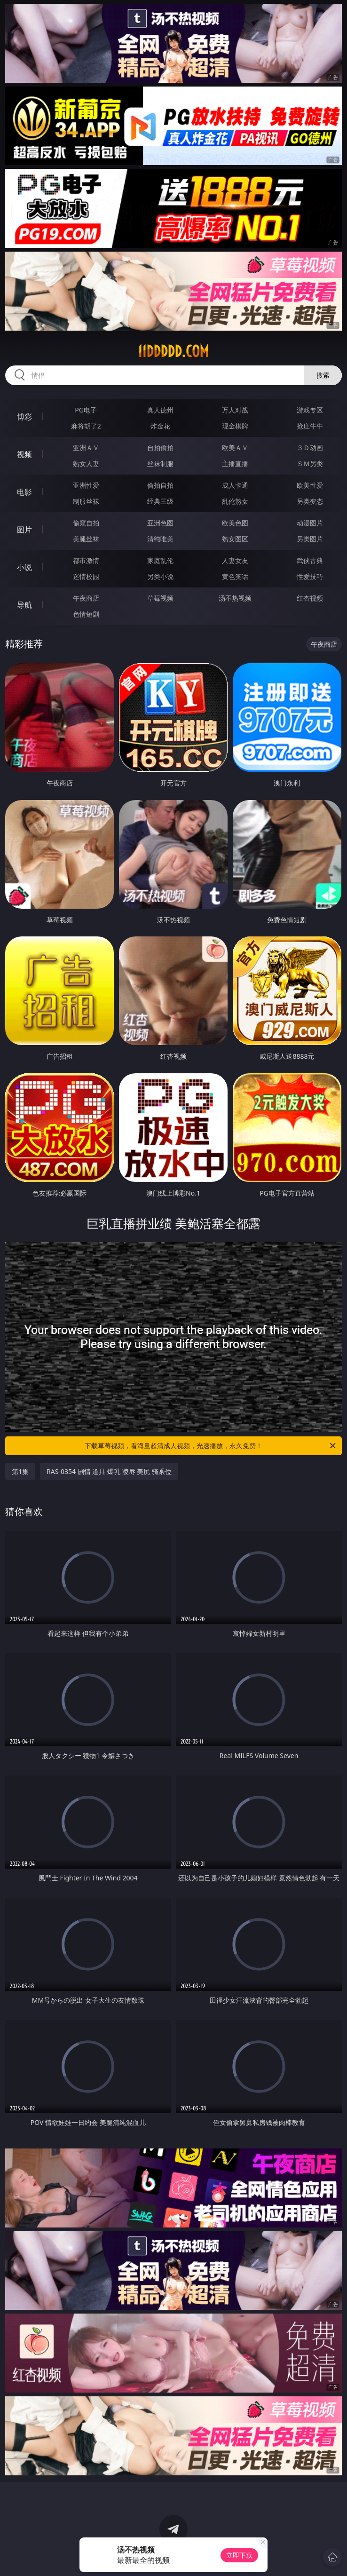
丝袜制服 (160, 463)
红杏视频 (310, 598)
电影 (24, 492)
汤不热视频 (235, 598)
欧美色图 (235, 522)
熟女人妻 (86, 463)
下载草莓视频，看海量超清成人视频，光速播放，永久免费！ (211, 1445)
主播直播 (235, 463)
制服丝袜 (86, 501)
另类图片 (310, 538)
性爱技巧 (310, 576)
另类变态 (310, 501)
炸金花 (160, 425)
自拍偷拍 (160, 447)
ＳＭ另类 (310, 463)
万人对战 (235, 409)
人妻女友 (235, 560)
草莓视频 (160, 598)
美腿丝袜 (86, 538)
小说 (24, 567)
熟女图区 (235, 538)
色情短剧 (86, 614)
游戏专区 (310, 409)
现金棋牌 (235, 425)
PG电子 (86, 409)
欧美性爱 (310, 485)
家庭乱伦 (160, 560)
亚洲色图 (160, 522)
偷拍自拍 (160, 485)
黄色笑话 (235, 576)
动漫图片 (310, 522)
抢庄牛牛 (310, 425)
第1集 (20, 1471)
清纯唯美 (160, 538)
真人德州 (160, 409)
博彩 (24, 417)
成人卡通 (235, 485)
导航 (24, 605)
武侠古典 (310, 560)
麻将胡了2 (86, 425)
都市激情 (86, 560)
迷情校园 (86, 576)
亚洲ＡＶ (86, 447)
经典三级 (160, 501)
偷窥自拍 (86, 522)
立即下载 (239, 2555)
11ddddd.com (173, 351)
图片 (24, 529)
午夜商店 (86, 598)
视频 (24, 454)
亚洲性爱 (86, 485)
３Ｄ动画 (310, 447)
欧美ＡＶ (235, 447)
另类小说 (160, 576)
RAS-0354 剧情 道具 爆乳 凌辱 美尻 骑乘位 (109, 1471)
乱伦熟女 (235, 501)
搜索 (323, 375)
